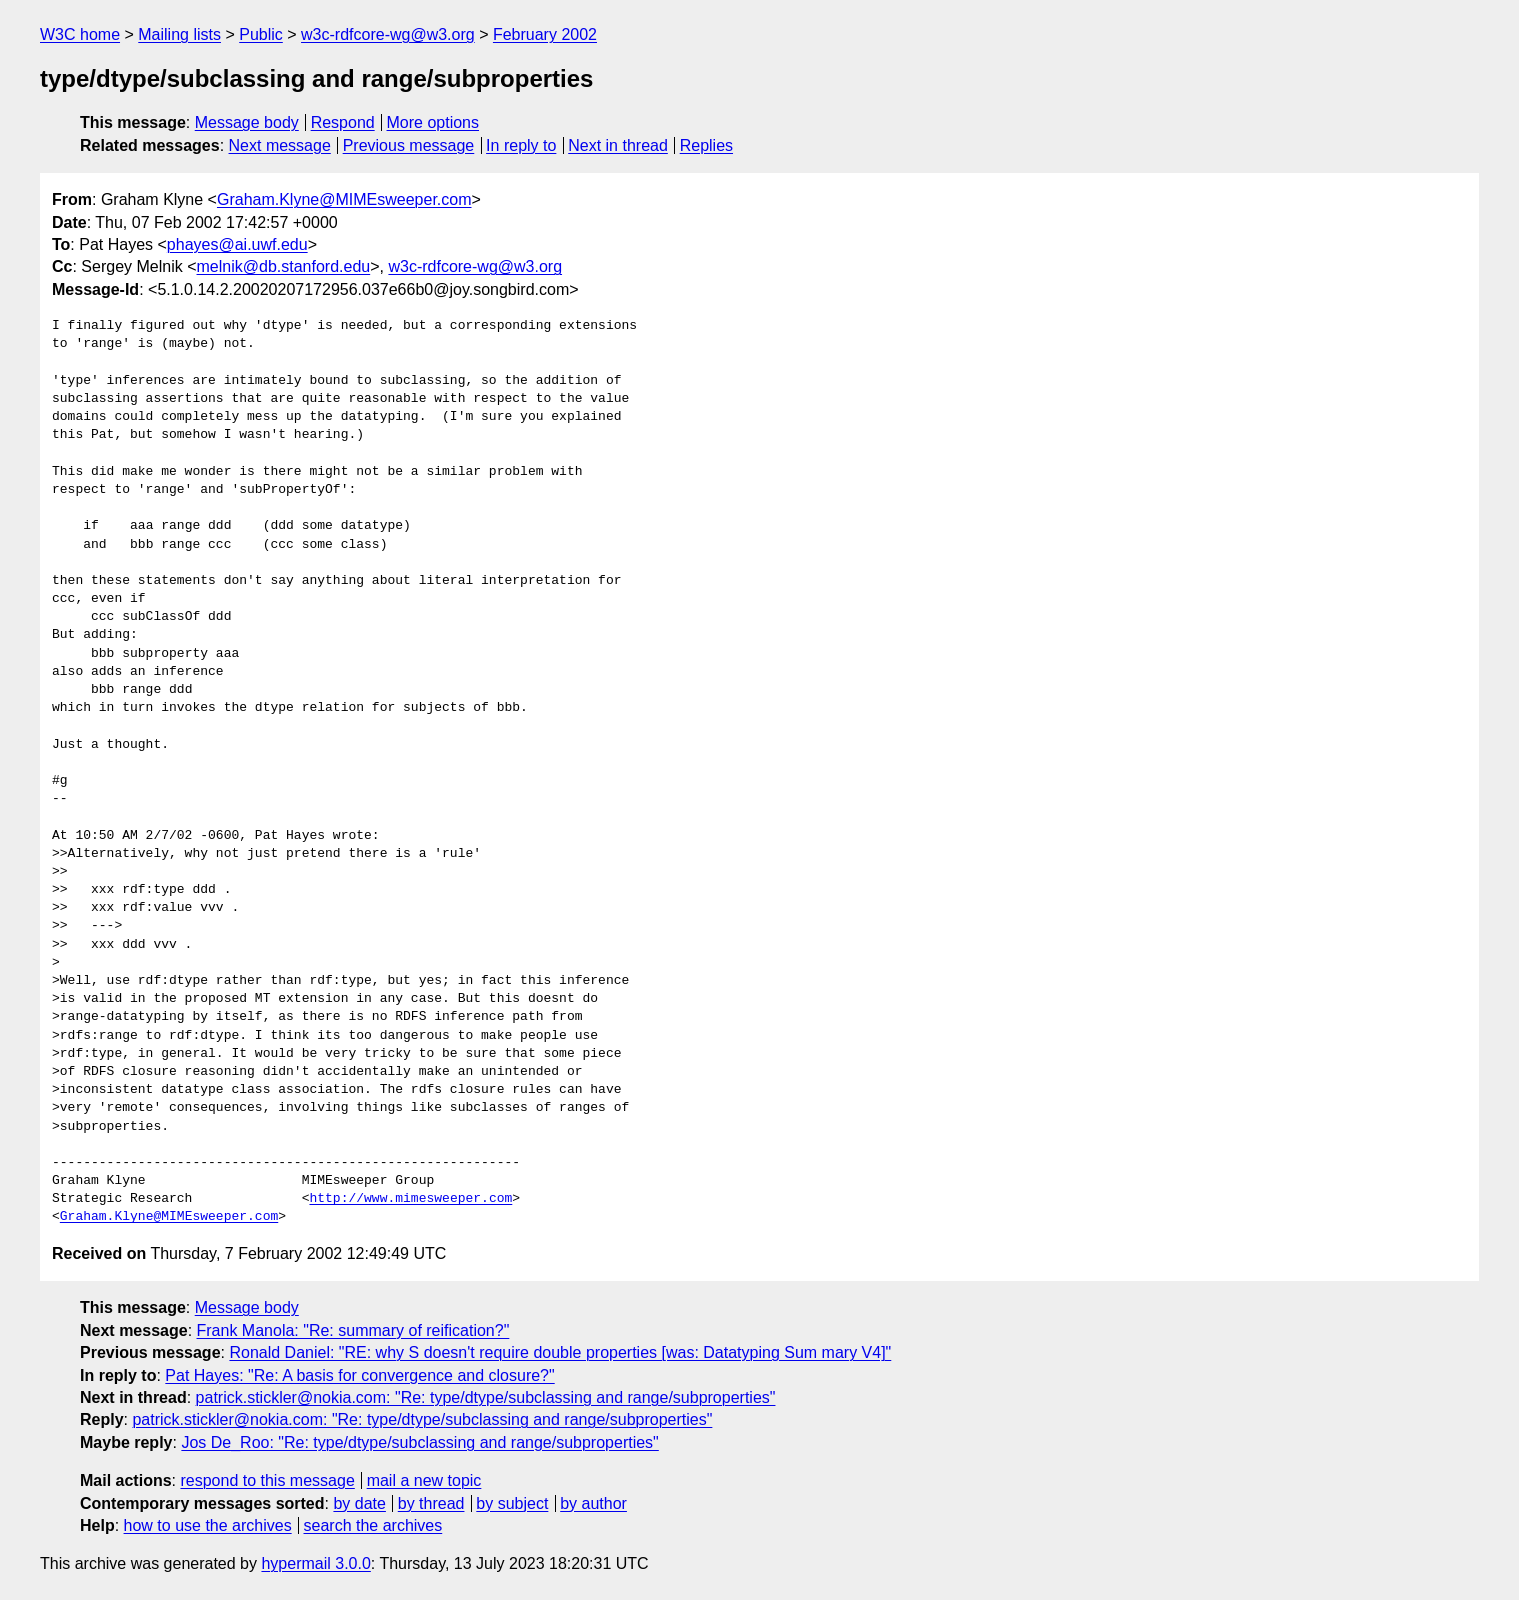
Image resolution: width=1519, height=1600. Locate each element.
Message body (247, 122)
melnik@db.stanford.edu (284, 266)
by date (359, 1503)
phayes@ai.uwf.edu (237, 244)
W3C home (80, 34)
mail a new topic (424, 1480)
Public (261, 34)
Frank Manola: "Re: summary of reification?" (353, 1330)
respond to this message (267, 1480)
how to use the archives (208, 1525)
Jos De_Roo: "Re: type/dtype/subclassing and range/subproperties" (419, 1442)
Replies (706, 145)
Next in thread (618, 145)
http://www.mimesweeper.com (410, 1199)
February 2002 (545, 34)
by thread (431, 1503)
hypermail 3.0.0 (315, 1563)
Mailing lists (179, 34)
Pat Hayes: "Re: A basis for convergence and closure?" (359, 1375)
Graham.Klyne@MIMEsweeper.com (344, 199)
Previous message (409, 145)
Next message (280, 145)
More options (433, 122)
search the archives (373, 1525)
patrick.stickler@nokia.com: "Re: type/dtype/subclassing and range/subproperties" (486, 1397)
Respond (343, 122)
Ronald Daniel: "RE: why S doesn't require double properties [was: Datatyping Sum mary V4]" (560, 1352)
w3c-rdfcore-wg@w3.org (388, 34)
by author (593, 1503)
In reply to (521, 145)
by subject (512, 1503)
